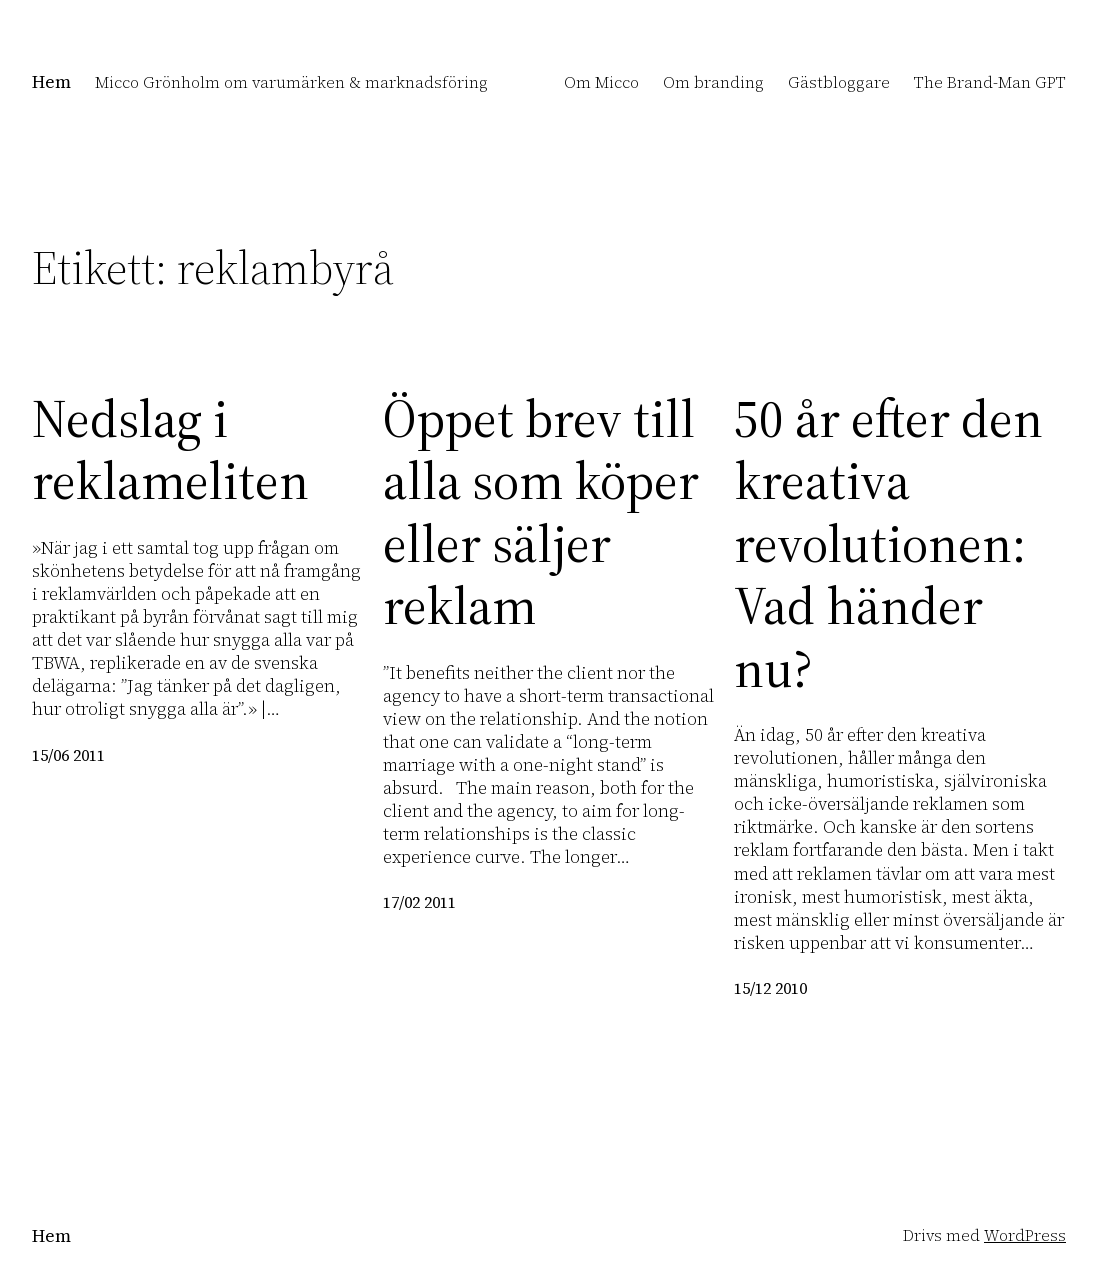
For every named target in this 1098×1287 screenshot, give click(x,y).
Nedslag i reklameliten (170, 450)
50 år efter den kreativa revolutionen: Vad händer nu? (888, 544)
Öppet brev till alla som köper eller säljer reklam (541, 513)
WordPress (1025, 1235)
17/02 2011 (419, 902)
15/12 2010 (770, 988)
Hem (51, 82)
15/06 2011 (68, 755)
